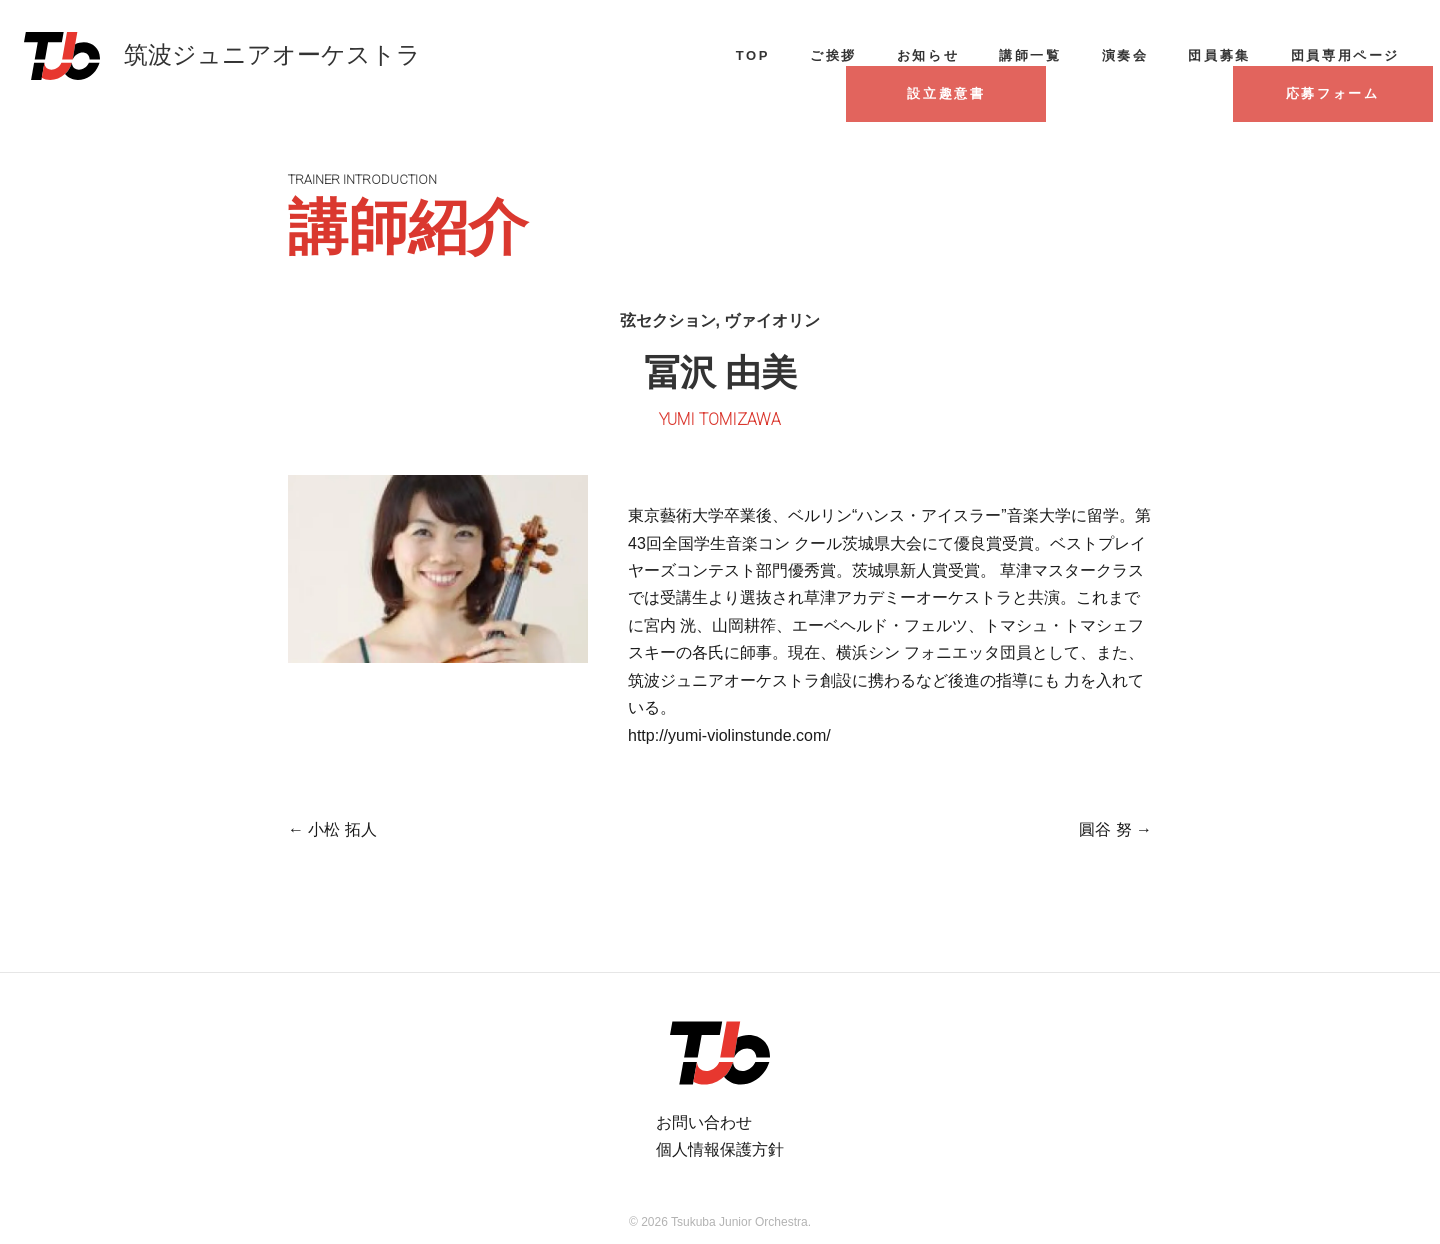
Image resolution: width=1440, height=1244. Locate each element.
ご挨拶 (833, 55)
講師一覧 (1030, 55)
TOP (753, 55)
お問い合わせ (704, 1122)
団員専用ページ (1345, 55)
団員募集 (1219, 55)
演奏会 (1125, 55)
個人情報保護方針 (720, 1149)
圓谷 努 (1115, 829)
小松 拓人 (332, 829)
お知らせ (928, 55)
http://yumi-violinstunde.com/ (729, 735)
